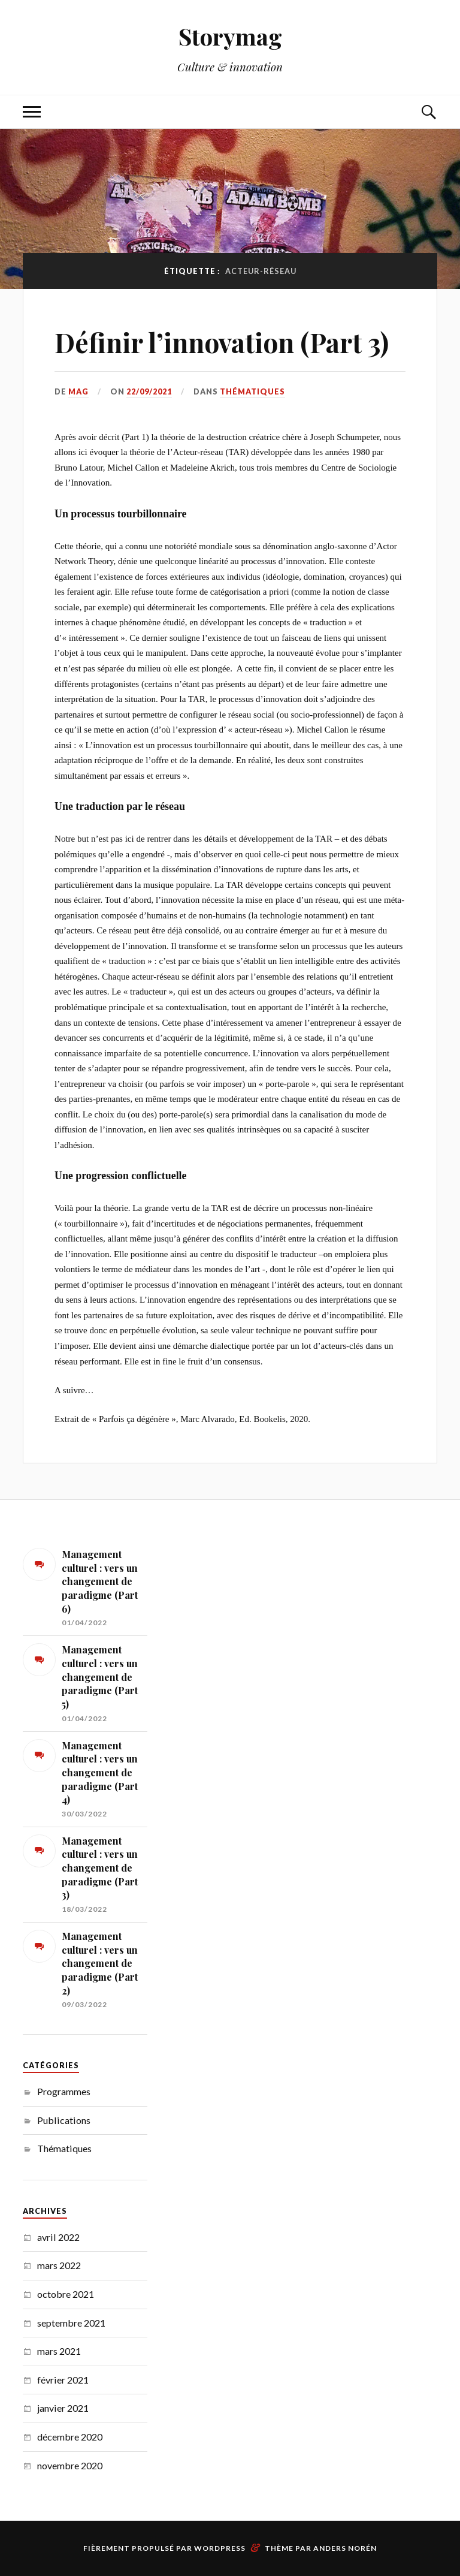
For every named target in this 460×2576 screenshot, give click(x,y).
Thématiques (252, 391)
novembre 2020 (69, 2465)
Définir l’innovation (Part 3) (222, 342)
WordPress (220, 2548)
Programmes (63, 2091)
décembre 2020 (69, 2436)
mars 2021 (59, 2351)
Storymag (230, 36)
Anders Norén (345, 2548)
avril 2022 (58, 2237)
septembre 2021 (71, 2322)
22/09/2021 (149, 391)
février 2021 (63, 2379)
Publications (63, 2120)
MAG (78, 391)
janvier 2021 (63, 2408)
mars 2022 (59, 2265)
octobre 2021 (65, 2294)
